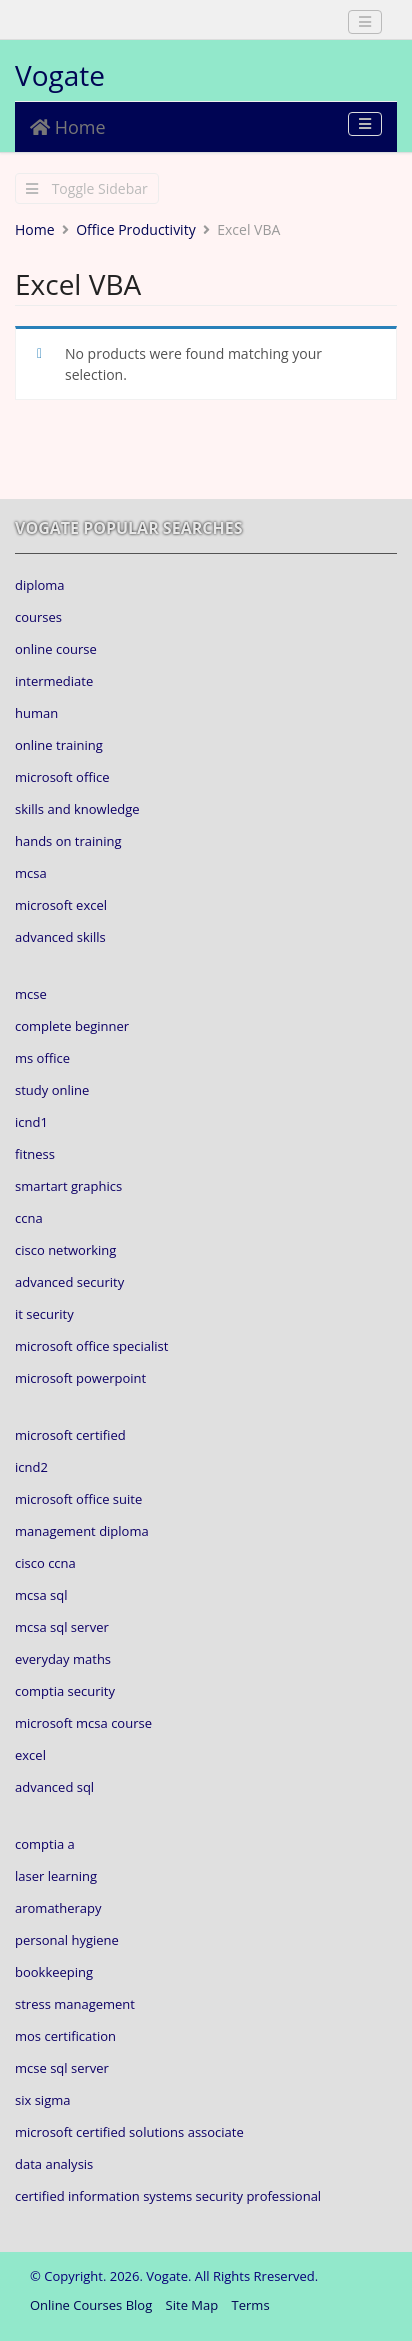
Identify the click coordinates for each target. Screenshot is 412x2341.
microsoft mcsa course (83, 1723)
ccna (29, 1218)
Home (68, 127)
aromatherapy (58, 1908)
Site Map (192, 2305)
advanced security (69, 1282)
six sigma (42, 2100)
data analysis (54, 2164)
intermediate (54, 681)
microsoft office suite (78, 1499)
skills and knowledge (77, 809)
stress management (75, 2004)
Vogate (60, 75)
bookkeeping (54, 1972)
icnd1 (31, 1122)
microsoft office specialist (91, 1346)
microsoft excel (61, 905)
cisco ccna (45, 1563)
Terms (251, 2305)
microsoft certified (70, 1435)
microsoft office (62, 777)
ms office (42, 1058)
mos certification (65, 2036)
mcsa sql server (62, 1627)
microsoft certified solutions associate (129, 2132)
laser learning (56, 1876)
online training (59, 745)
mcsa (31, 873)
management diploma (82, 1531)
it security (44, 1314)
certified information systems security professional (168, 2196)
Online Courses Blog (91, 2305)
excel (30, 1755)
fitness (35, 1154)
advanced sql (54, 1787)
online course (56, 649)
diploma (40, 585)
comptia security (65, 1691)
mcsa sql (41, 1595)
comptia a (45, 1844)
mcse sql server (62, 2068)
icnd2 (31, 1467)
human (36, 713)
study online (52, 1090)
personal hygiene (67, 1940)
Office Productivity (136, 229)
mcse (31, 994)
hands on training (68, 841)
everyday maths (63, 1659)
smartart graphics (68, 1186)
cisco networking (65, 1250)
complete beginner (72, 1026)
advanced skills (60, 937)
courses (38, 617)
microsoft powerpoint (80, 1378)
